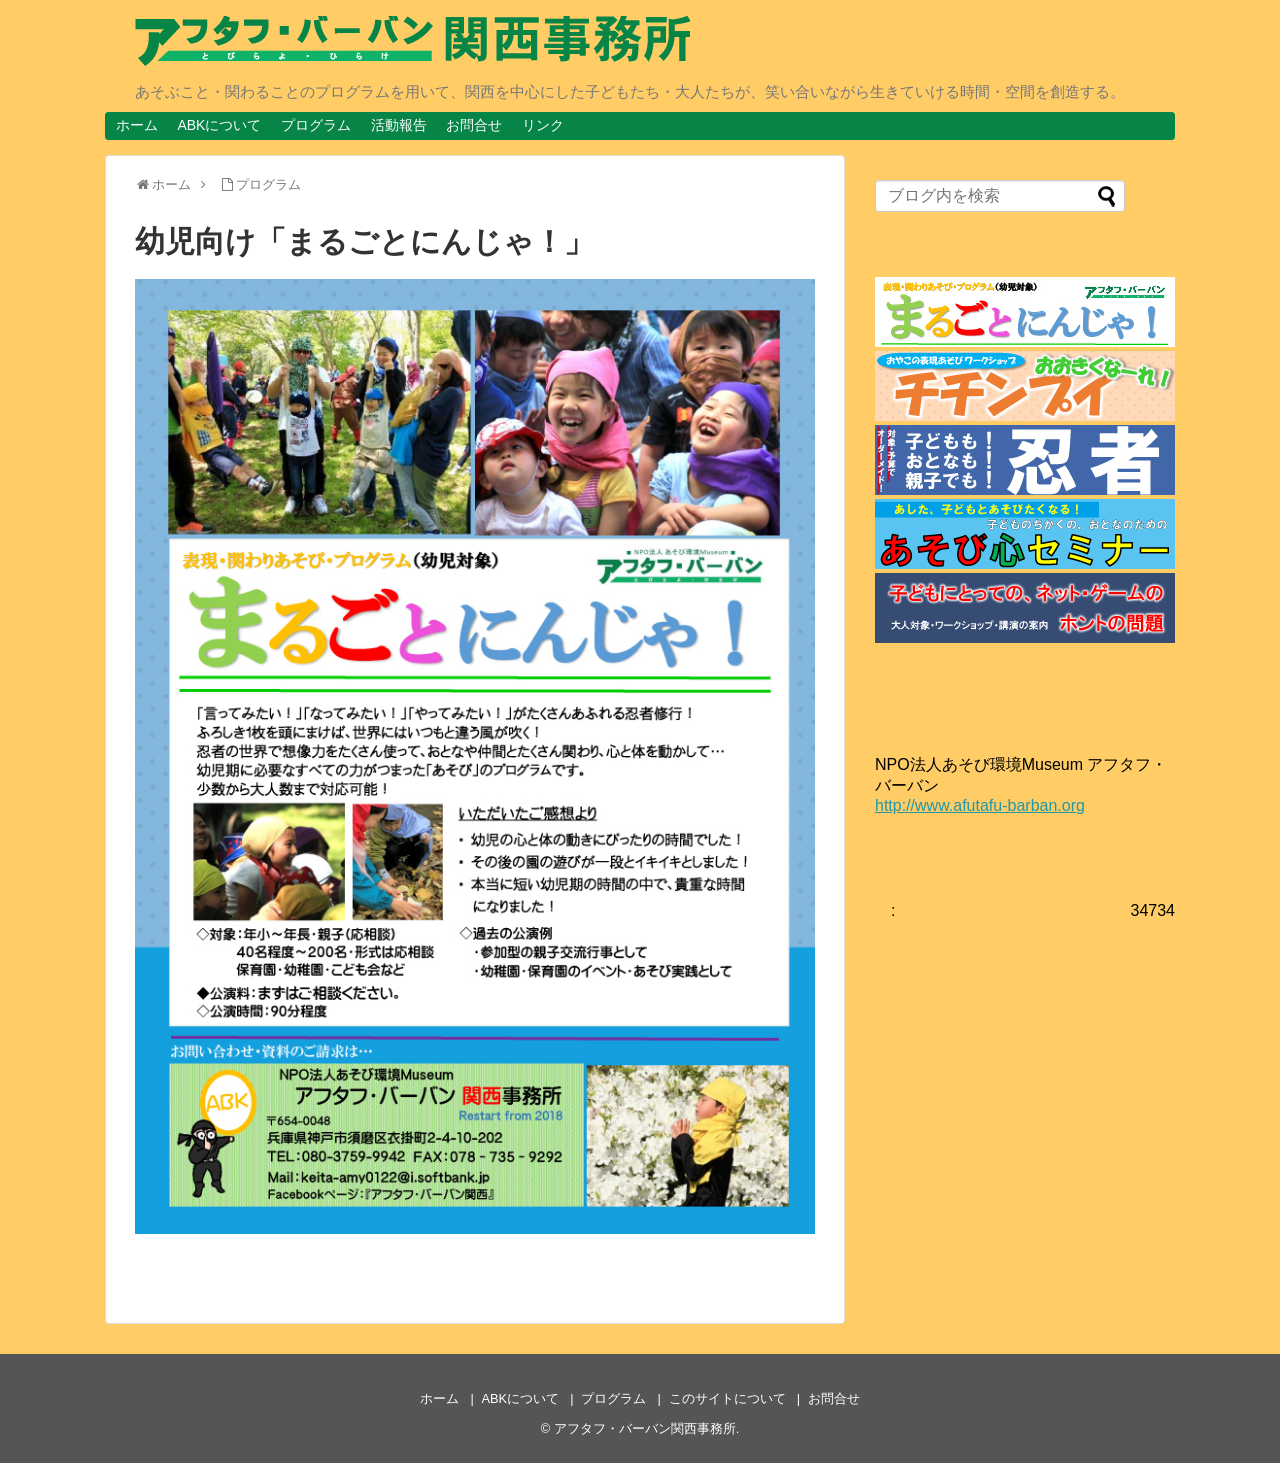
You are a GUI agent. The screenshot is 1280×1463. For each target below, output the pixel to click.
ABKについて (219, 125)
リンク (543, 125)
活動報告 (399, 125)
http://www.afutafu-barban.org (980, 805)
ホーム (137, 125)
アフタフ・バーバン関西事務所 (645, 1428)
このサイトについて (727, 1398)
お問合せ (474, 125)
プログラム (316, 125)
